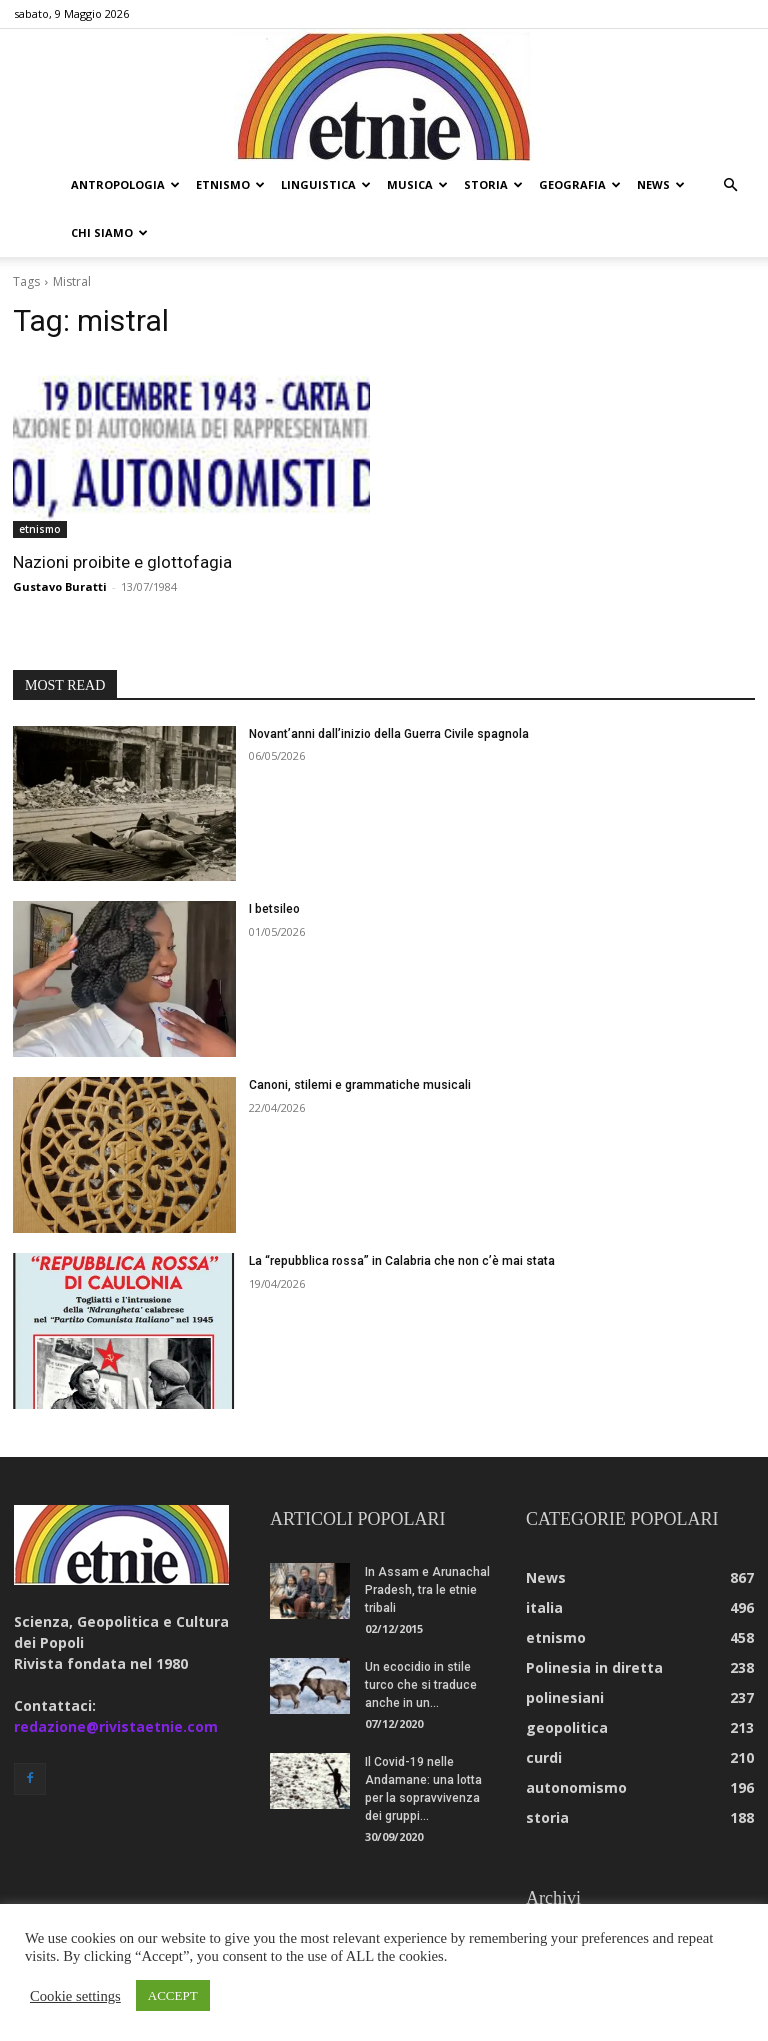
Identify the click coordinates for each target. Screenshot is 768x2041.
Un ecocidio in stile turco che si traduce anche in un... (421, 1637)
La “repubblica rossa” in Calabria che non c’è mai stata (402, 1213)
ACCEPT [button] (173, 1995)
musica (417, 184)
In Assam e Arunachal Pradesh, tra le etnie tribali (427, 1542)
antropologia (125, 184)
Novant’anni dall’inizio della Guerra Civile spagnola (389, 686)
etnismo (230, 184)
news (661, 184)
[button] (730, 185)
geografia (580, 184)
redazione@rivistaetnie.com (116, 1678)
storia (493, 184)
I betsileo (274, 861)
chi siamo (109, 232)
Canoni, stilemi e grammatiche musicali (360, 1037)
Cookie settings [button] (75, 1996)
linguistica (326, 184)
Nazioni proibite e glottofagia (122, 514)
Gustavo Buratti (60, 538)
